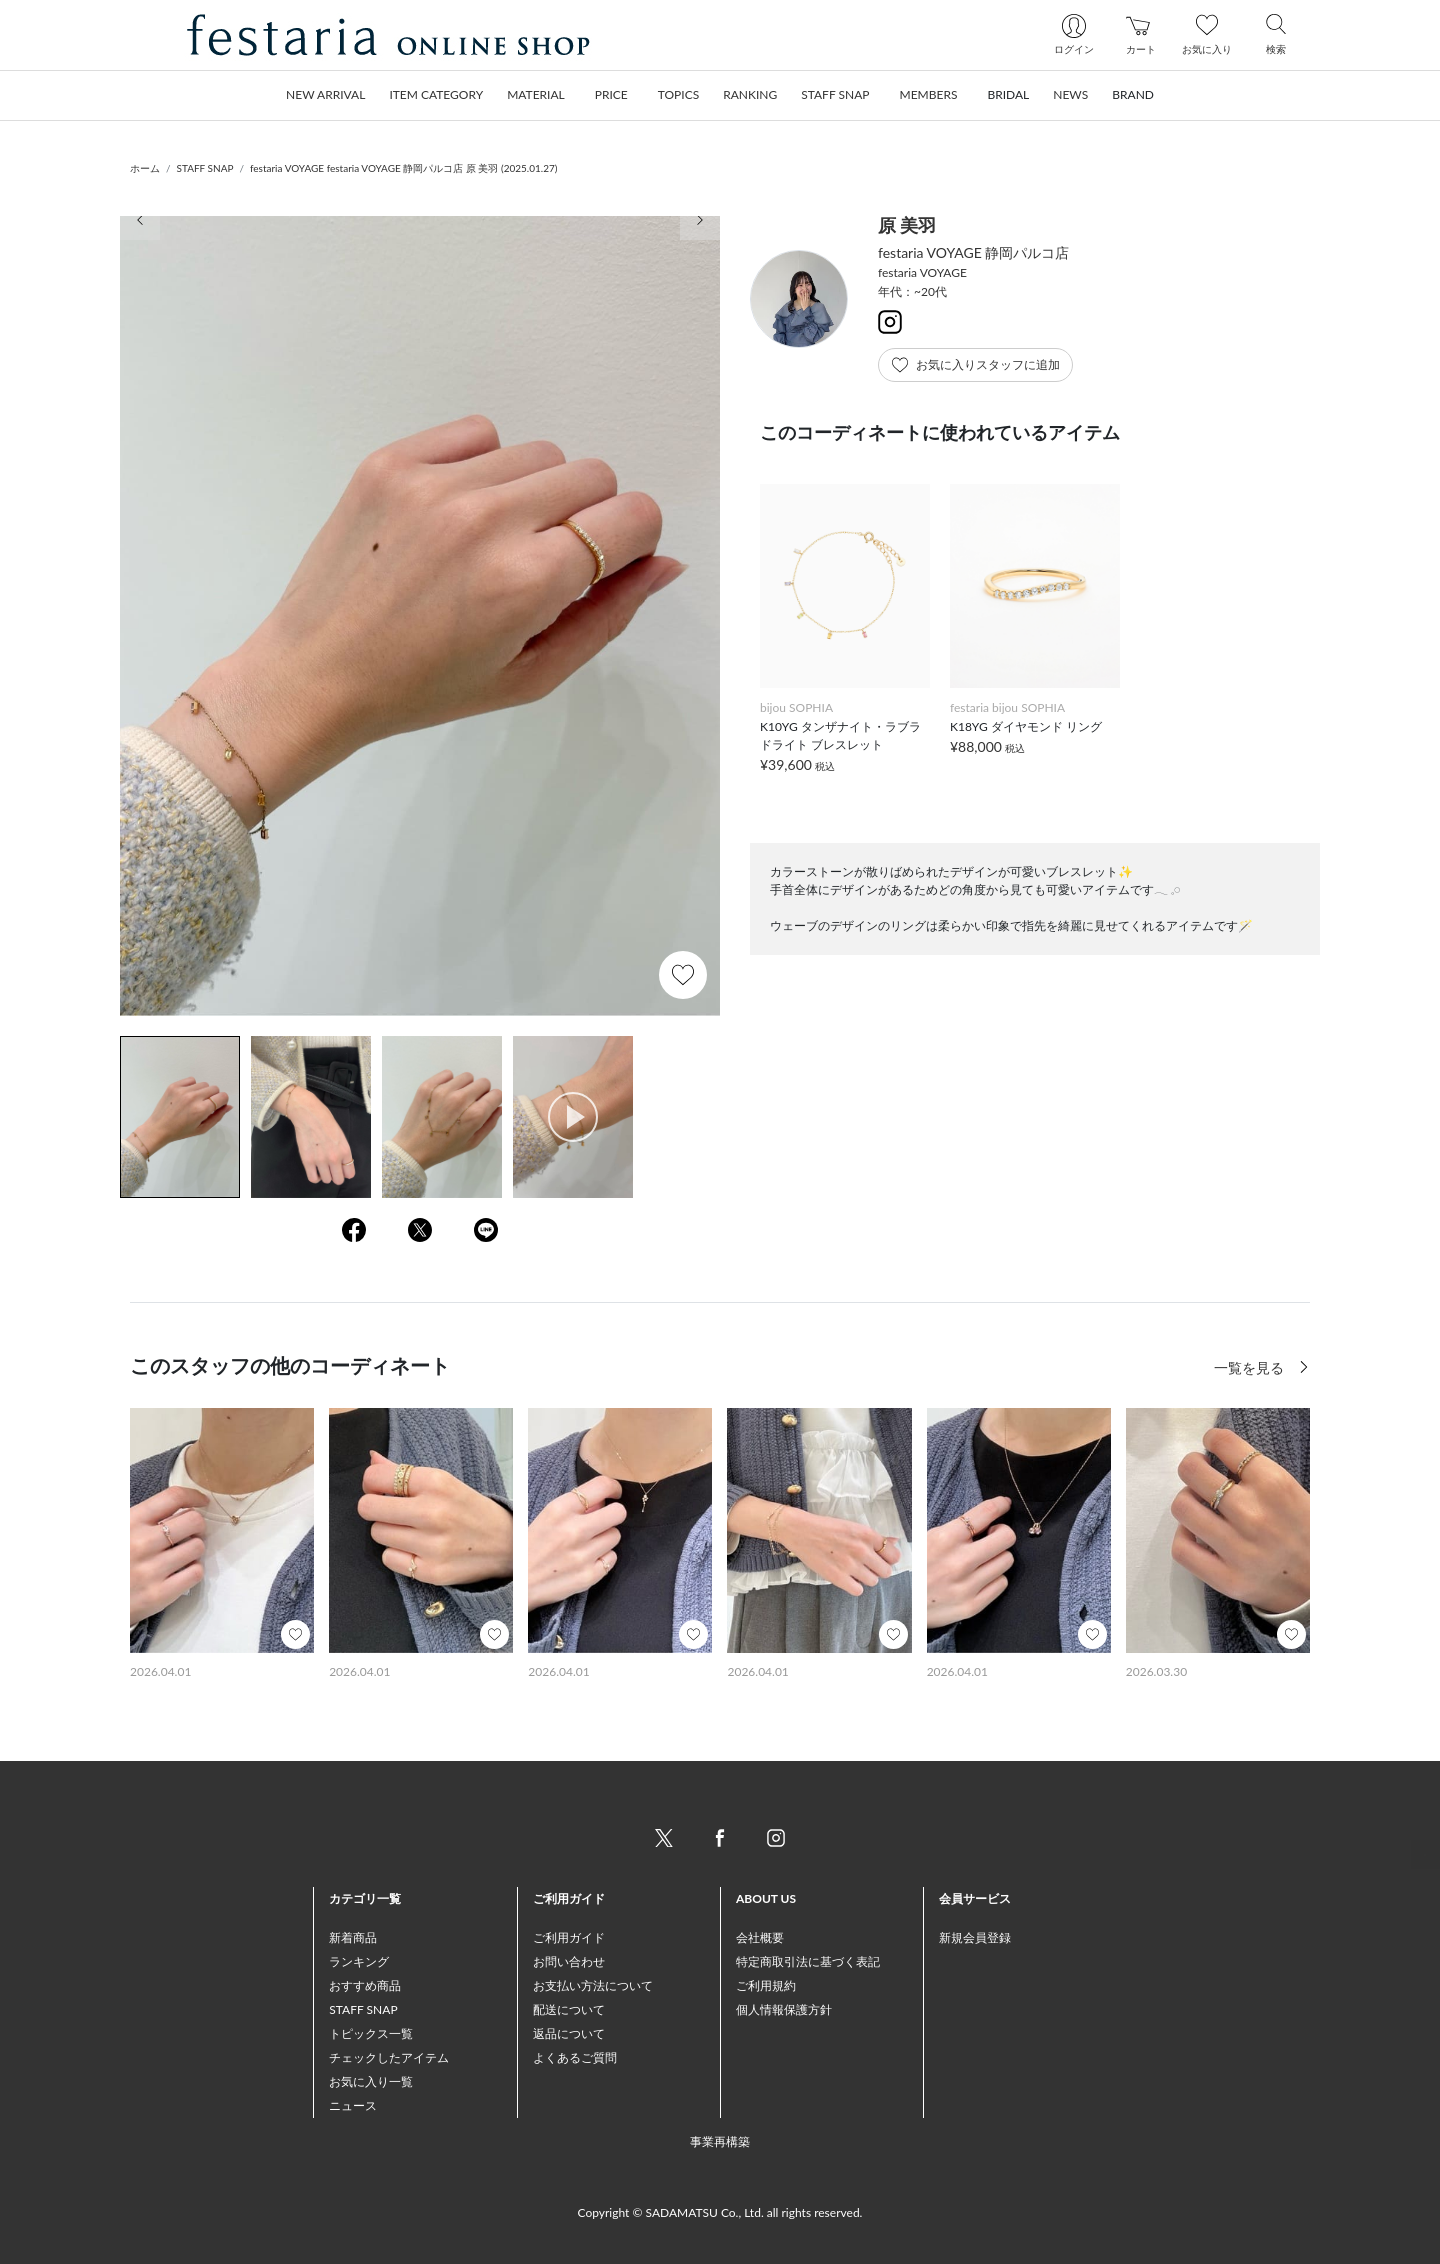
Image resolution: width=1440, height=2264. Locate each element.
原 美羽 (907, 225)
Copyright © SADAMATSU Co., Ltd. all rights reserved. (720, 2212)
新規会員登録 (975, 1937)
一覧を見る (1251, 1367)
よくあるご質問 (575, 2057)
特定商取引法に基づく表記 (808, 1961)
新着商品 (353, 1937)
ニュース (353, 2105)
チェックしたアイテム (389, 2057)
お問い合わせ (569, 1961)
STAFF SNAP (205, 168)
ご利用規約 (766, 1985)
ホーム (145, 168)
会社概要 (760, 1937)
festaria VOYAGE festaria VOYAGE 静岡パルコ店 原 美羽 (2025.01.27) (404, 168)
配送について (569, 2009)
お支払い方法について (593, 1985)
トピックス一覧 (371, 2033)
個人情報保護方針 (784, 2009)
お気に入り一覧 (371, 2081)
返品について (569, 2033)
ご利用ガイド (569, 1937)
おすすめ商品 (365, 1985)
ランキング (359, 1961)
